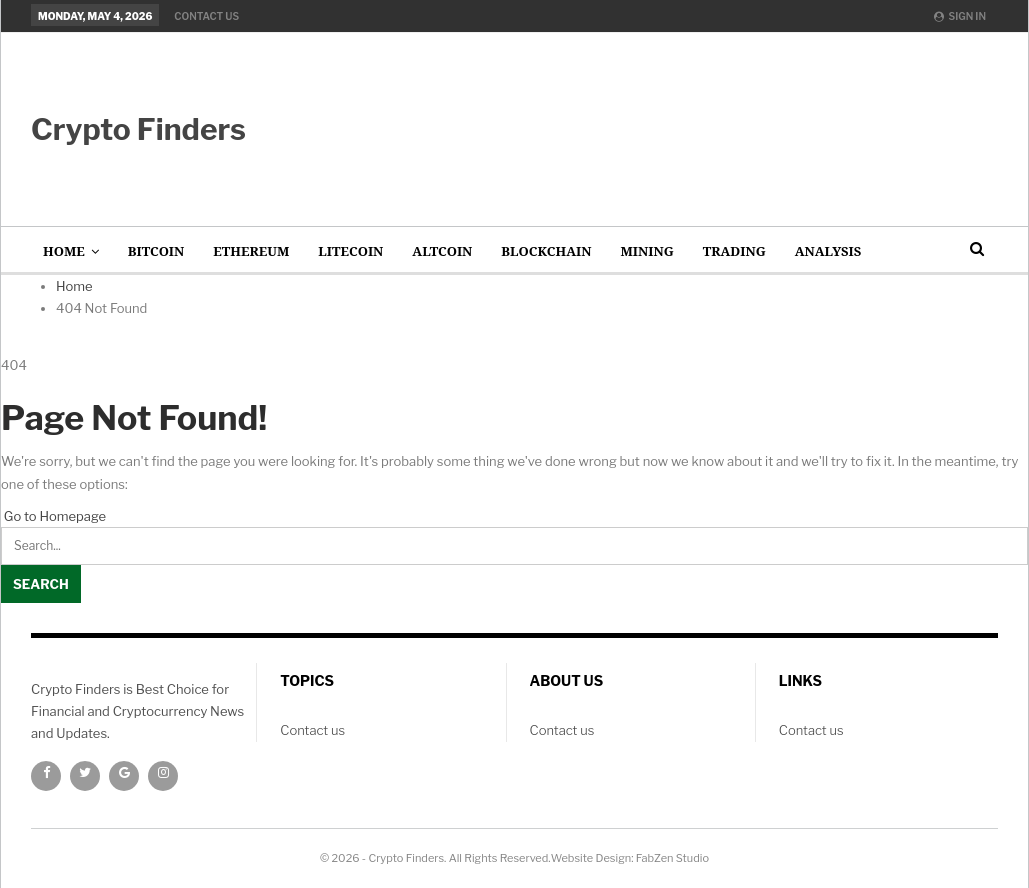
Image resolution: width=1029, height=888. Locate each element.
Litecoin (350, 251)
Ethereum (251, 251)
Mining (646, 251)
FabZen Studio (672, 858)
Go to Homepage (53, 516)
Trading (734, 251)
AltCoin (442, 251)
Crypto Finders (138, 129)
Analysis (828, 251)
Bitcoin (156, 251)
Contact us (206, 16)
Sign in (960, 16)
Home (64, 251)
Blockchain (546, 251)
